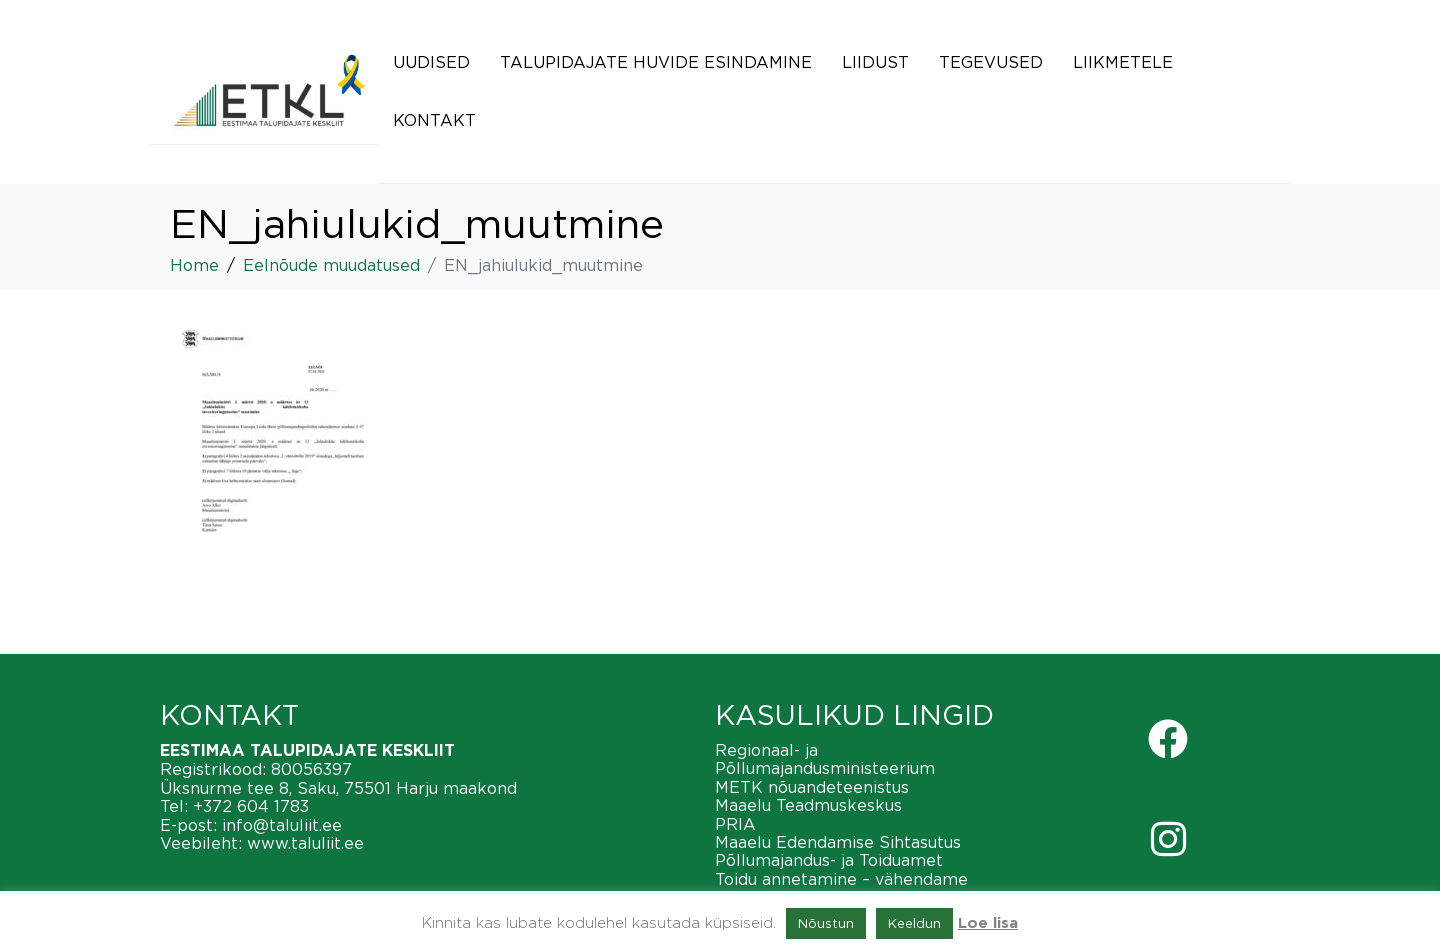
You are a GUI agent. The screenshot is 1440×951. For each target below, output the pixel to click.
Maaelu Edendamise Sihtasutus (838, 842)
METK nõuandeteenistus (812, 787)
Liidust (875, 62)
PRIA (735, 824)
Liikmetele (1123, 62)
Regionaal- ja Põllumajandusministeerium (825, 759)
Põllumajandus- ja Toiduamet (829, 860)
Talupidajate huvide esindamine (656, 62)
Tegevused (991, 62)
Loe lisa (988, 923)
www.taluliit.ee (305, 843)
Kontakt (434, 120)
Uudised (431, 62)
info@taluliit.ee (282, 825)
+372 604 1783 (251, 806)
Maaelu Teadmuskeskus (808, 805)
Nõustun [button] (826, 923)
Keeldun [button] (914, 923)
